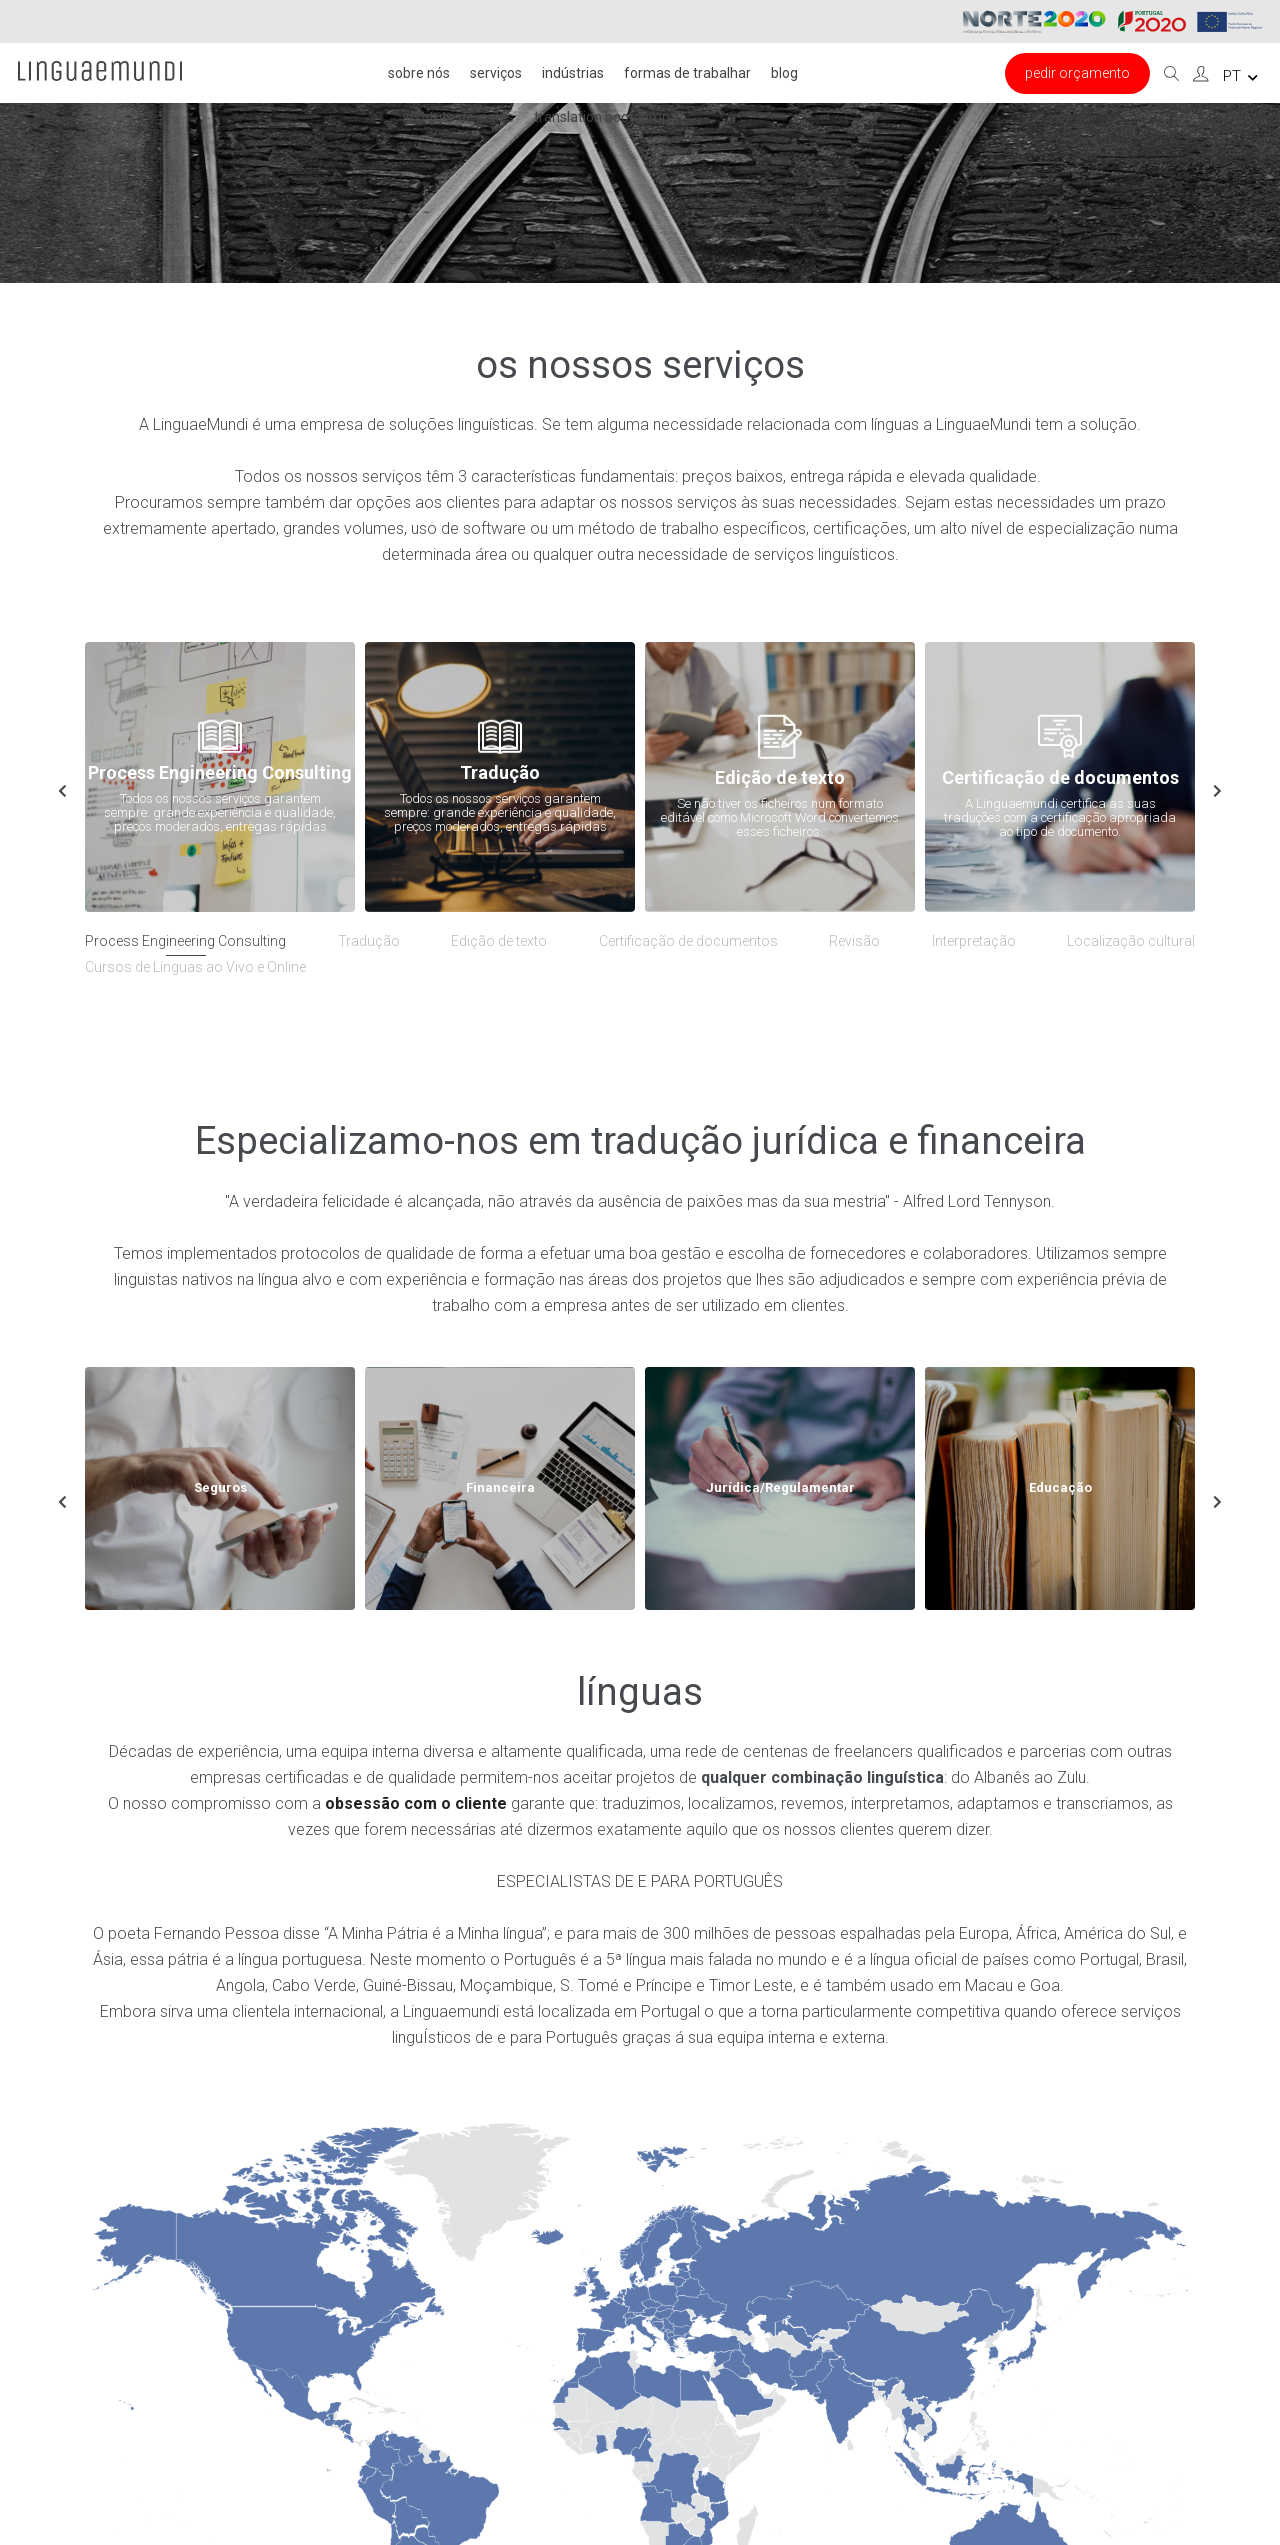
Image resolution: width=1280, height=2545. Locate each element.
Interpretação (974, 941)
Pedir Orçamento (1077, 73)
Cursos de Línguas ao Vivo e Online (195, 967)
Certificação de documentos (688, 941)
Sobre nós (419, 73)
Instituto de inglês (458, 117)
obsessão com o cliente (416, 1803)
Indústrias (573, 73)
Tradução (369, 941)
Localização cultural (1131, 941)
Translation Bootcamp (602, 117)
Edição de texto (499, 941)
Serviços (496, 73)
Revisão (854, 941)
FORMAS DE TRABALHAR (687, 73)
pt (1240, 76)
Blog (784, 73)
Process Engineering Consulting (185, 941)
